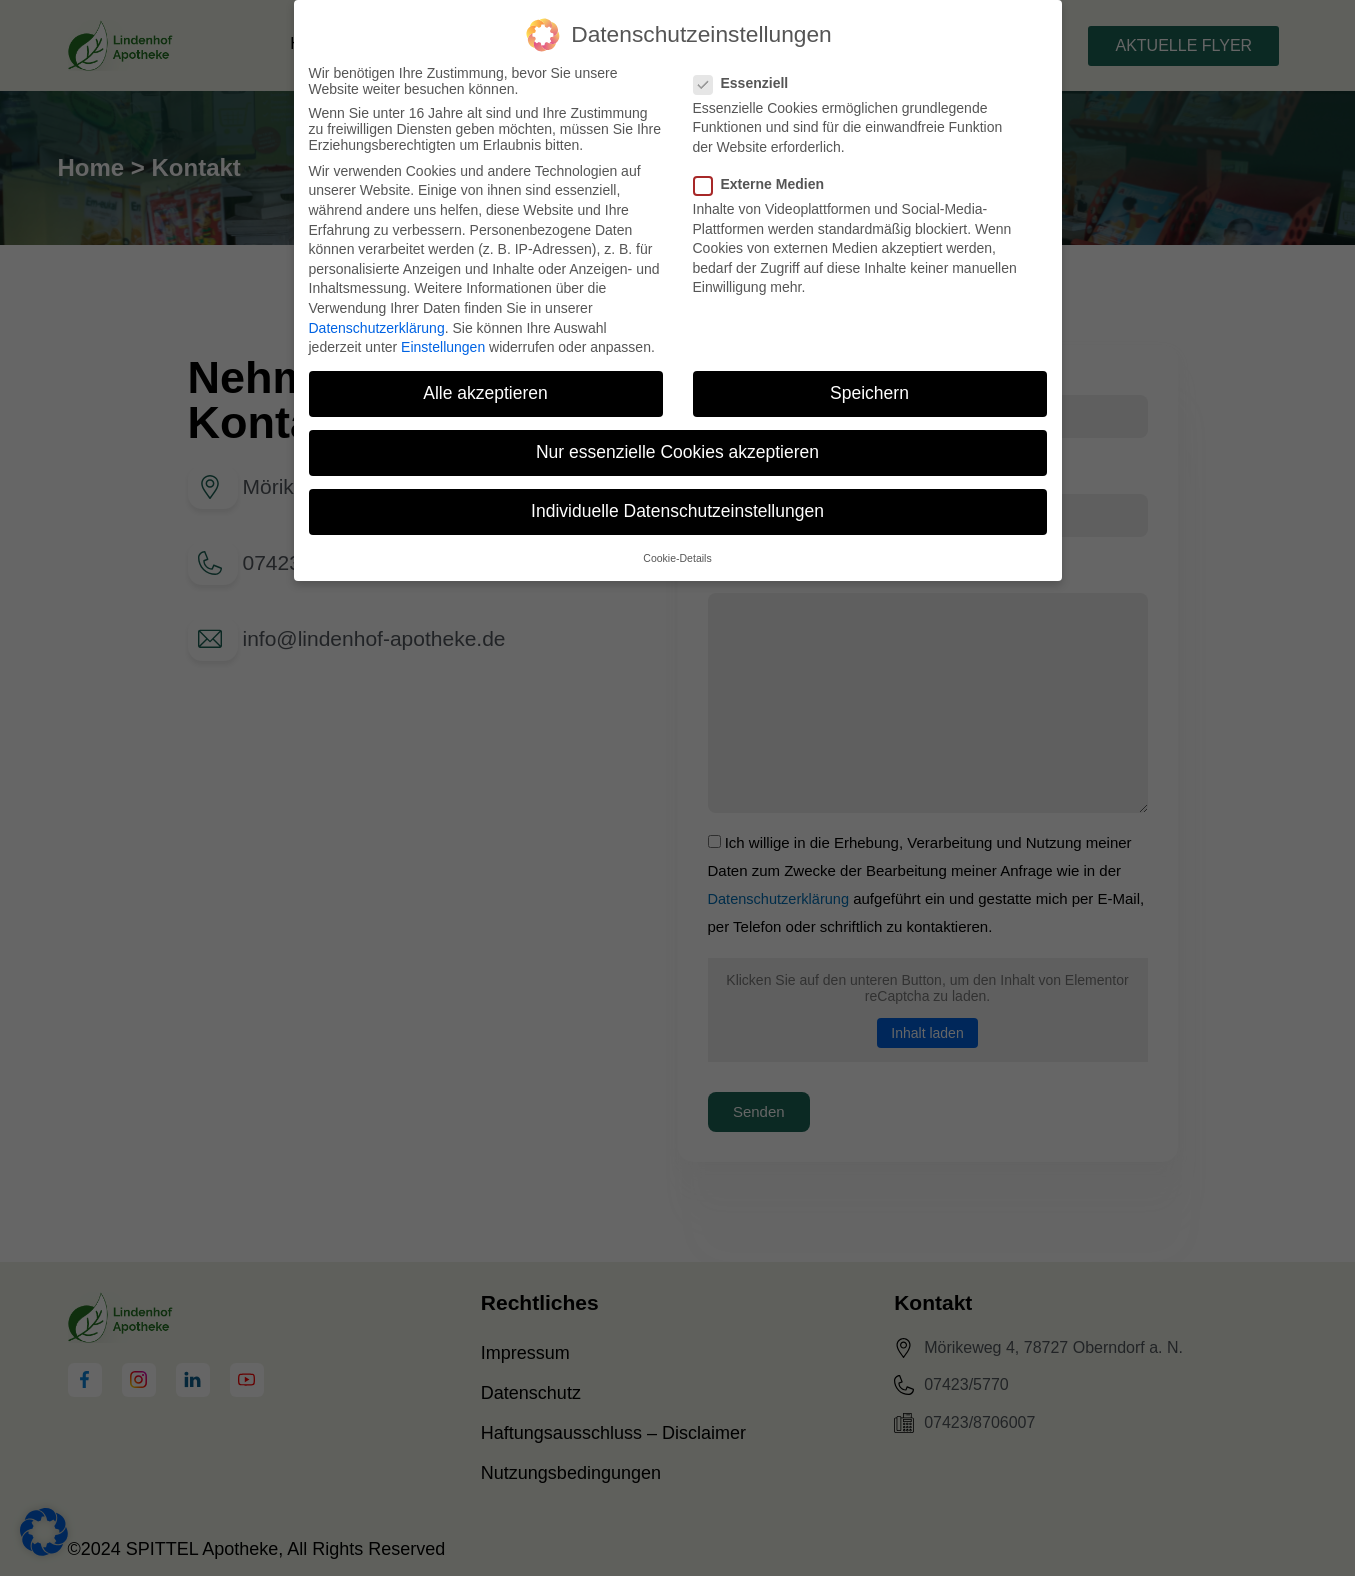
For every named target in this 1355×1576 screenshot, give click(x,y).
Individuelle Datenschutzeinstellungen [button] (677, 511)
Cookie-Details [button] (677, 558)
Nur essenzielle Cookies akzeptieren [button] (677, 452)
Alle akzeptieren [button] (485, 393)
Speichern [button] (869, 393)
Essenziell (747, 83)
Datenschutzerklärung (377, 328)
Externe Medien (765, 184)
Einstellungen (443, 347)
